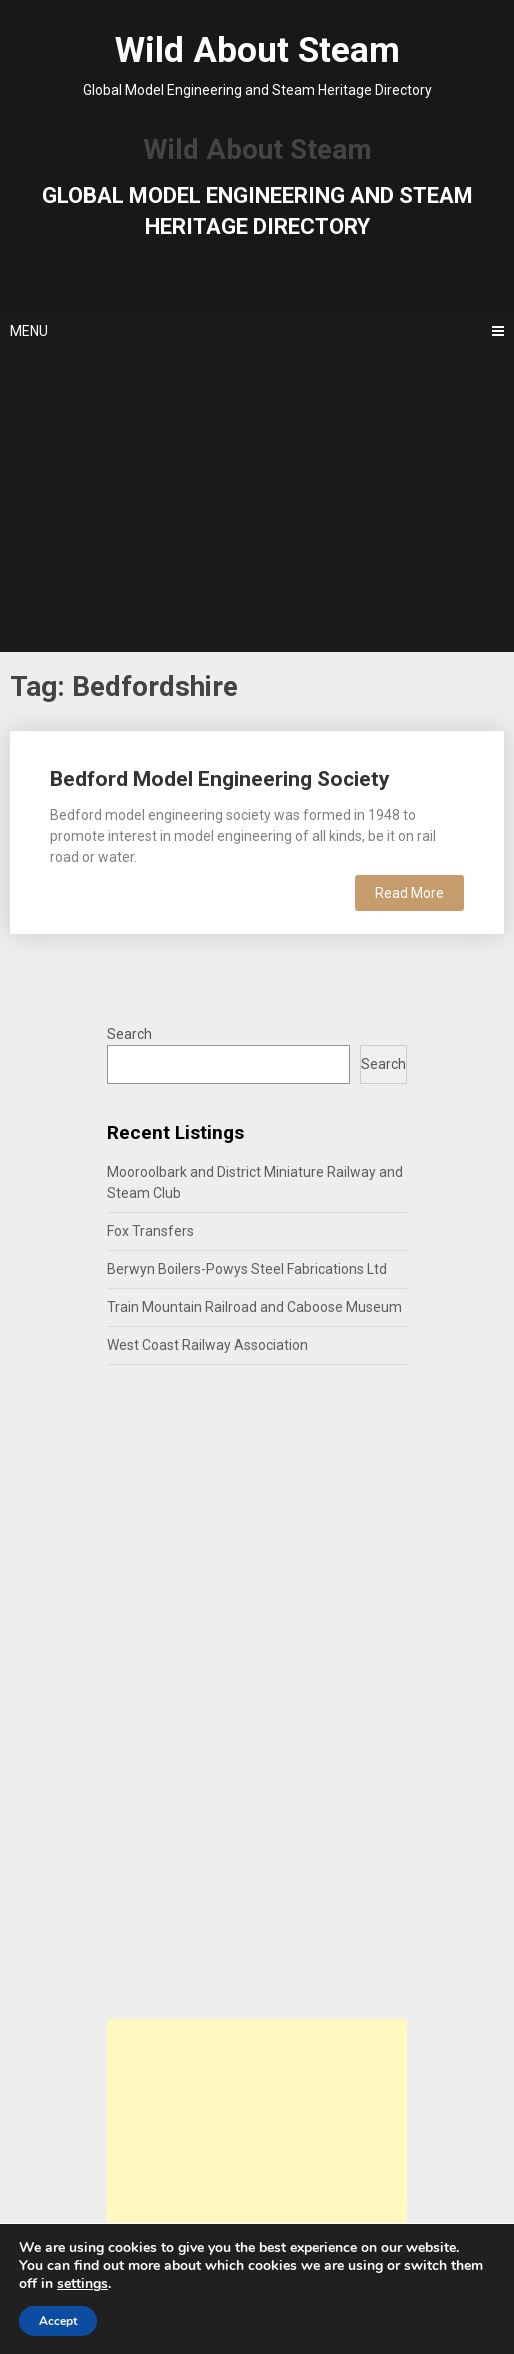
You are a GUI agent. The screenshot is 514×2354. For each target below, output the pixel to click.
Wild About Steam (257, 50)
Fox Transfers (150, 1231)
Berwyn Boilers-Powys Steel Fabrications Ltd (247, 1269)
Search (129, 1034)
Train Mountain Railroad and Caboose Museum (254, 1307)
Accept (58, 2321)
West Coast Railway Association (207, 1345)
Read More (409, 893)
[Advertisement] (257, 502)
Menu (29, 331)
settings (82, 2284)
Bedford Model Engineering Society (220, 779)
